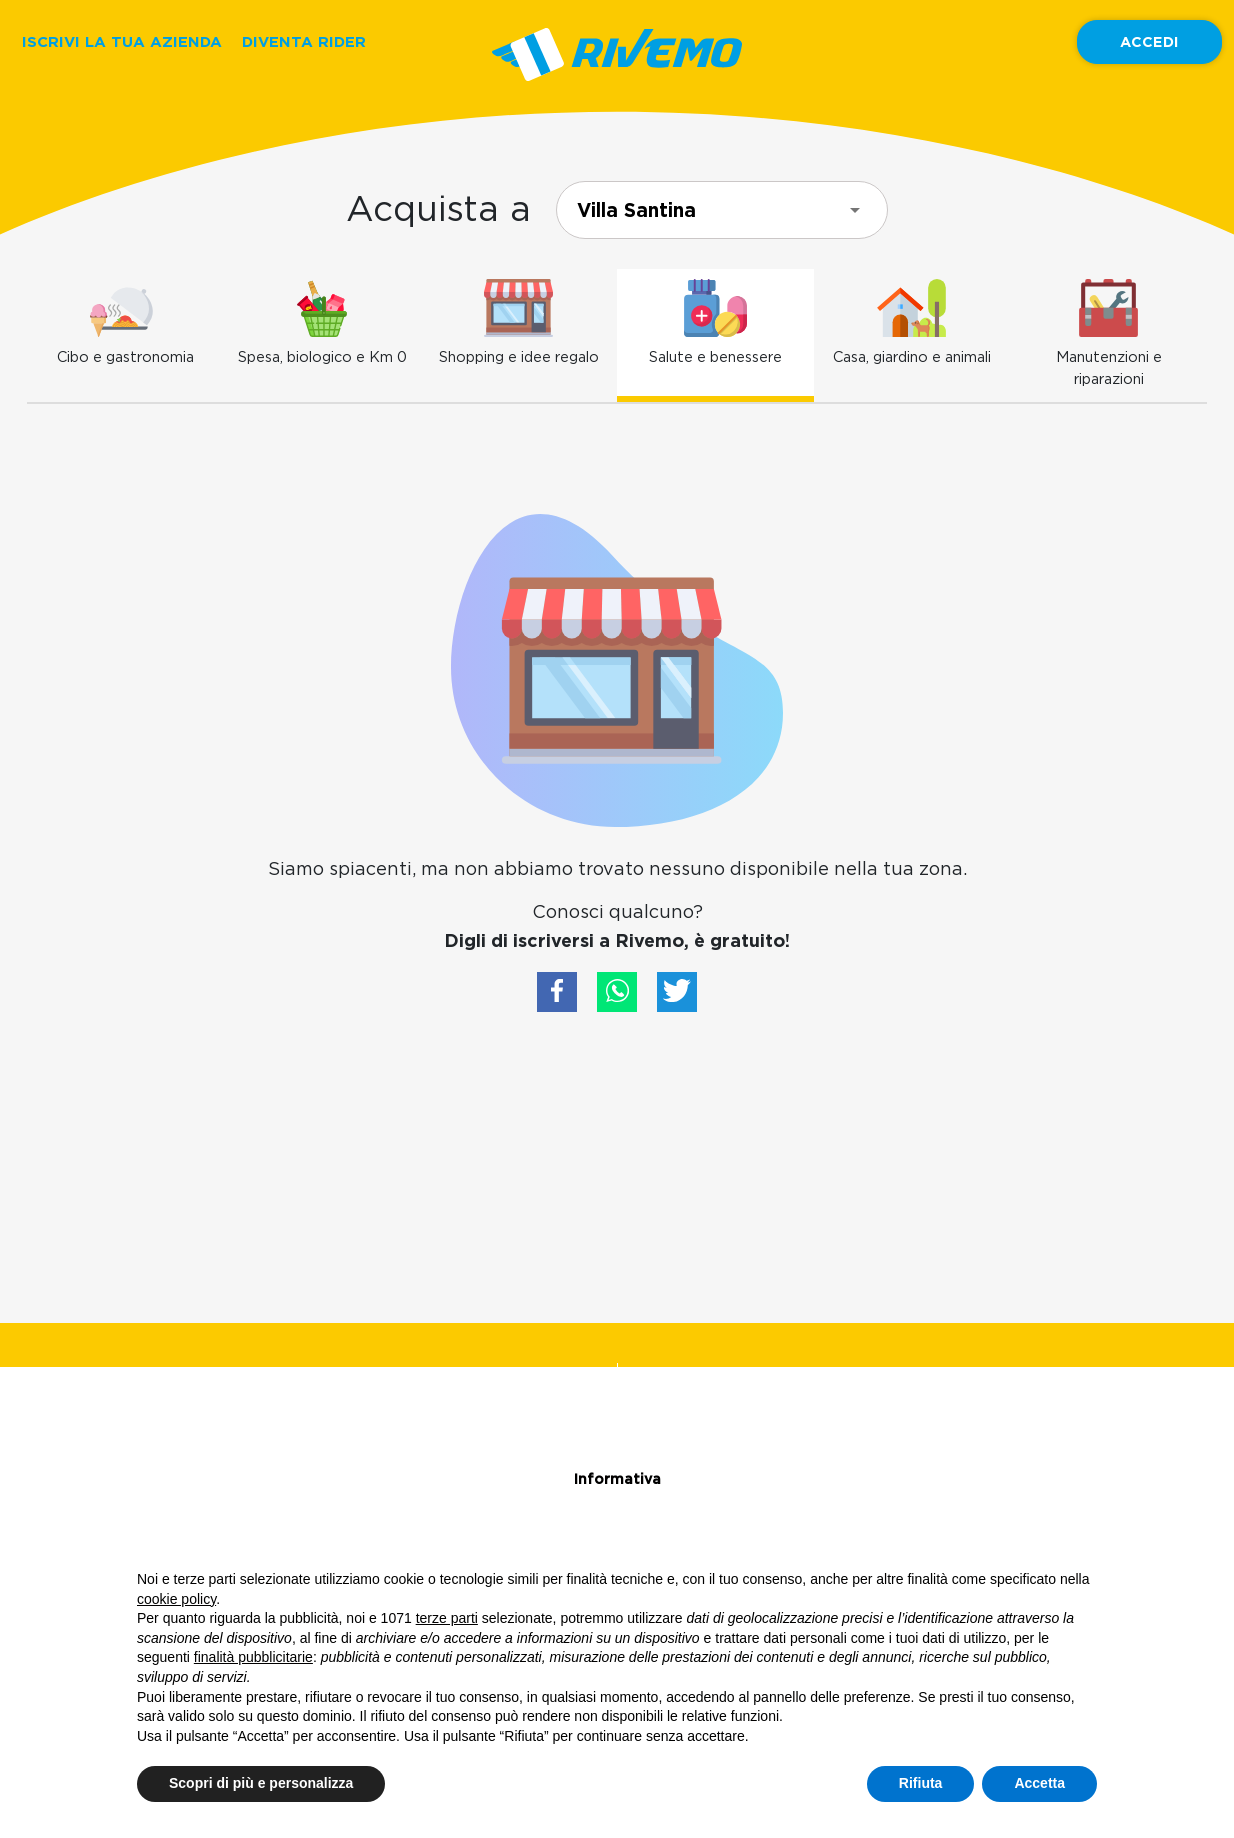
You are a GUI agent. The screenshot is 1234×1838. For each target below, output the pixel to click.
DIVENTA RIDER (304, 41)
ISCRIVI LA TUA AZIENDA (122, 41)
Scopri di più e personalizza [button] (261, 1783)
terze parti (447, 1618)
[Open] (855, 210)
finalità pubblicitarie (253, 1657)
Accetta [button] (1039, 1783)
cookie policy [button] (176, 1599)
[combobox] (722, 210)
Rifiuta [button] (921, 1783)
